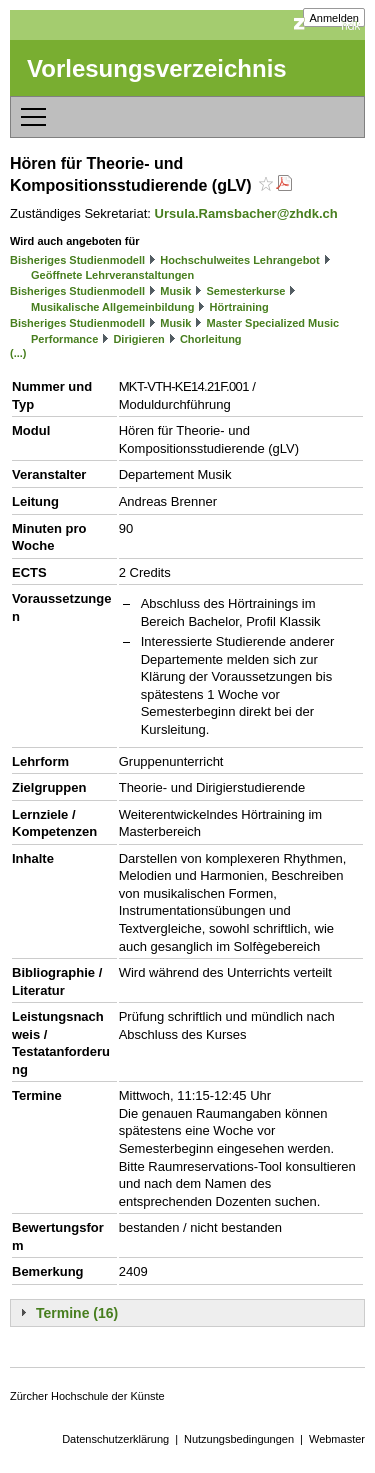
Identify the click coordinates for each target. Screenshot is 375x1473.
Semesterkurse (246, 291)
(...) (18, 353)
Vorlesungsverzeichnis (157, 68)
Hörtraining (239, 307)
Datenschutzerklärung (115, 1439)
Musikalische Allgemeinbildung (112, 307)
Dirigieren (138, 339)
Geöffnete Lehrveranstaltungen (112, 275)
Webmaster (337, 1439)
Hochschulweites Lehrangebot (240, 260)
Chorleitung (211, 339)
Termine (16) (77, 1313)
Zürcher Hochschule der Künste (87, 1396)
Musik (175, 291)
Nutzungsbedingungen (239, 1439)
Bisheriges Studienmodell (77, 260)
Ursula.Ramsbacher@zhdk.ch (246, 213)
